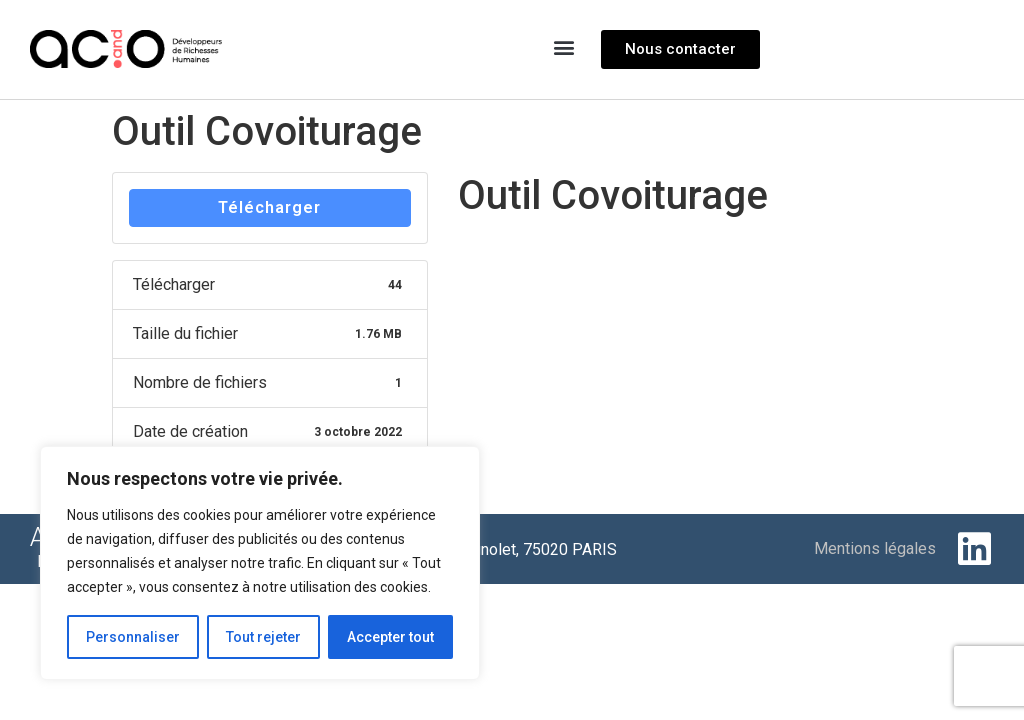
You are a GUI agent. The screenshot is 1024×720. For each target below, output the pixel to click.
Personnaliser (133, 637)
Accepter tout (390, 637)
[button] (564, 46)
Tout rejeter (263, 637)
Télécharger (269, 207)
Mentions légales (875, 548)
